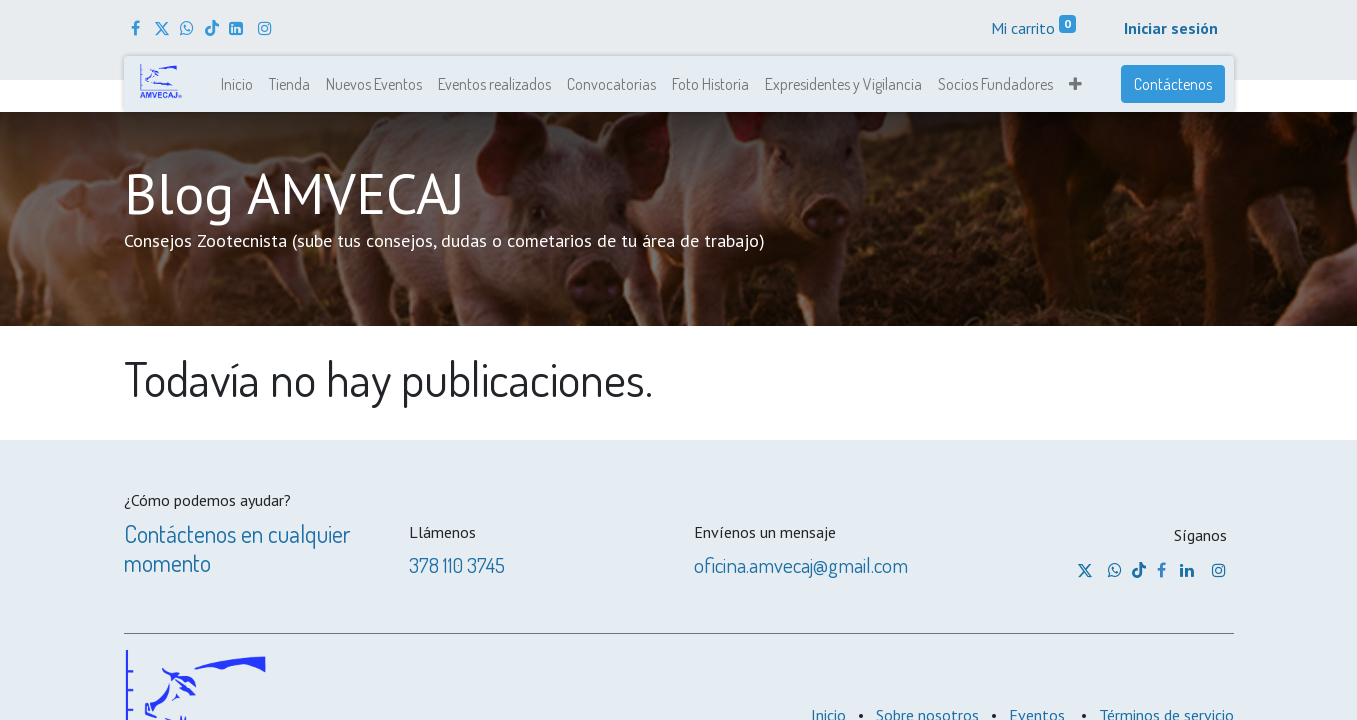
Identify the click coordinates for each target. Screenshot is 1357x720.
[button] (1075, 84)
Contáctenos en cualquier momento (237, 548)
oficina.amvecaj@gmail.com (801, 564)
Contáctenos (1173, 84)
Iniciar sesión (1171, 28)
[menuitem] (237, 84)
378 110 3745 (457, 564)
